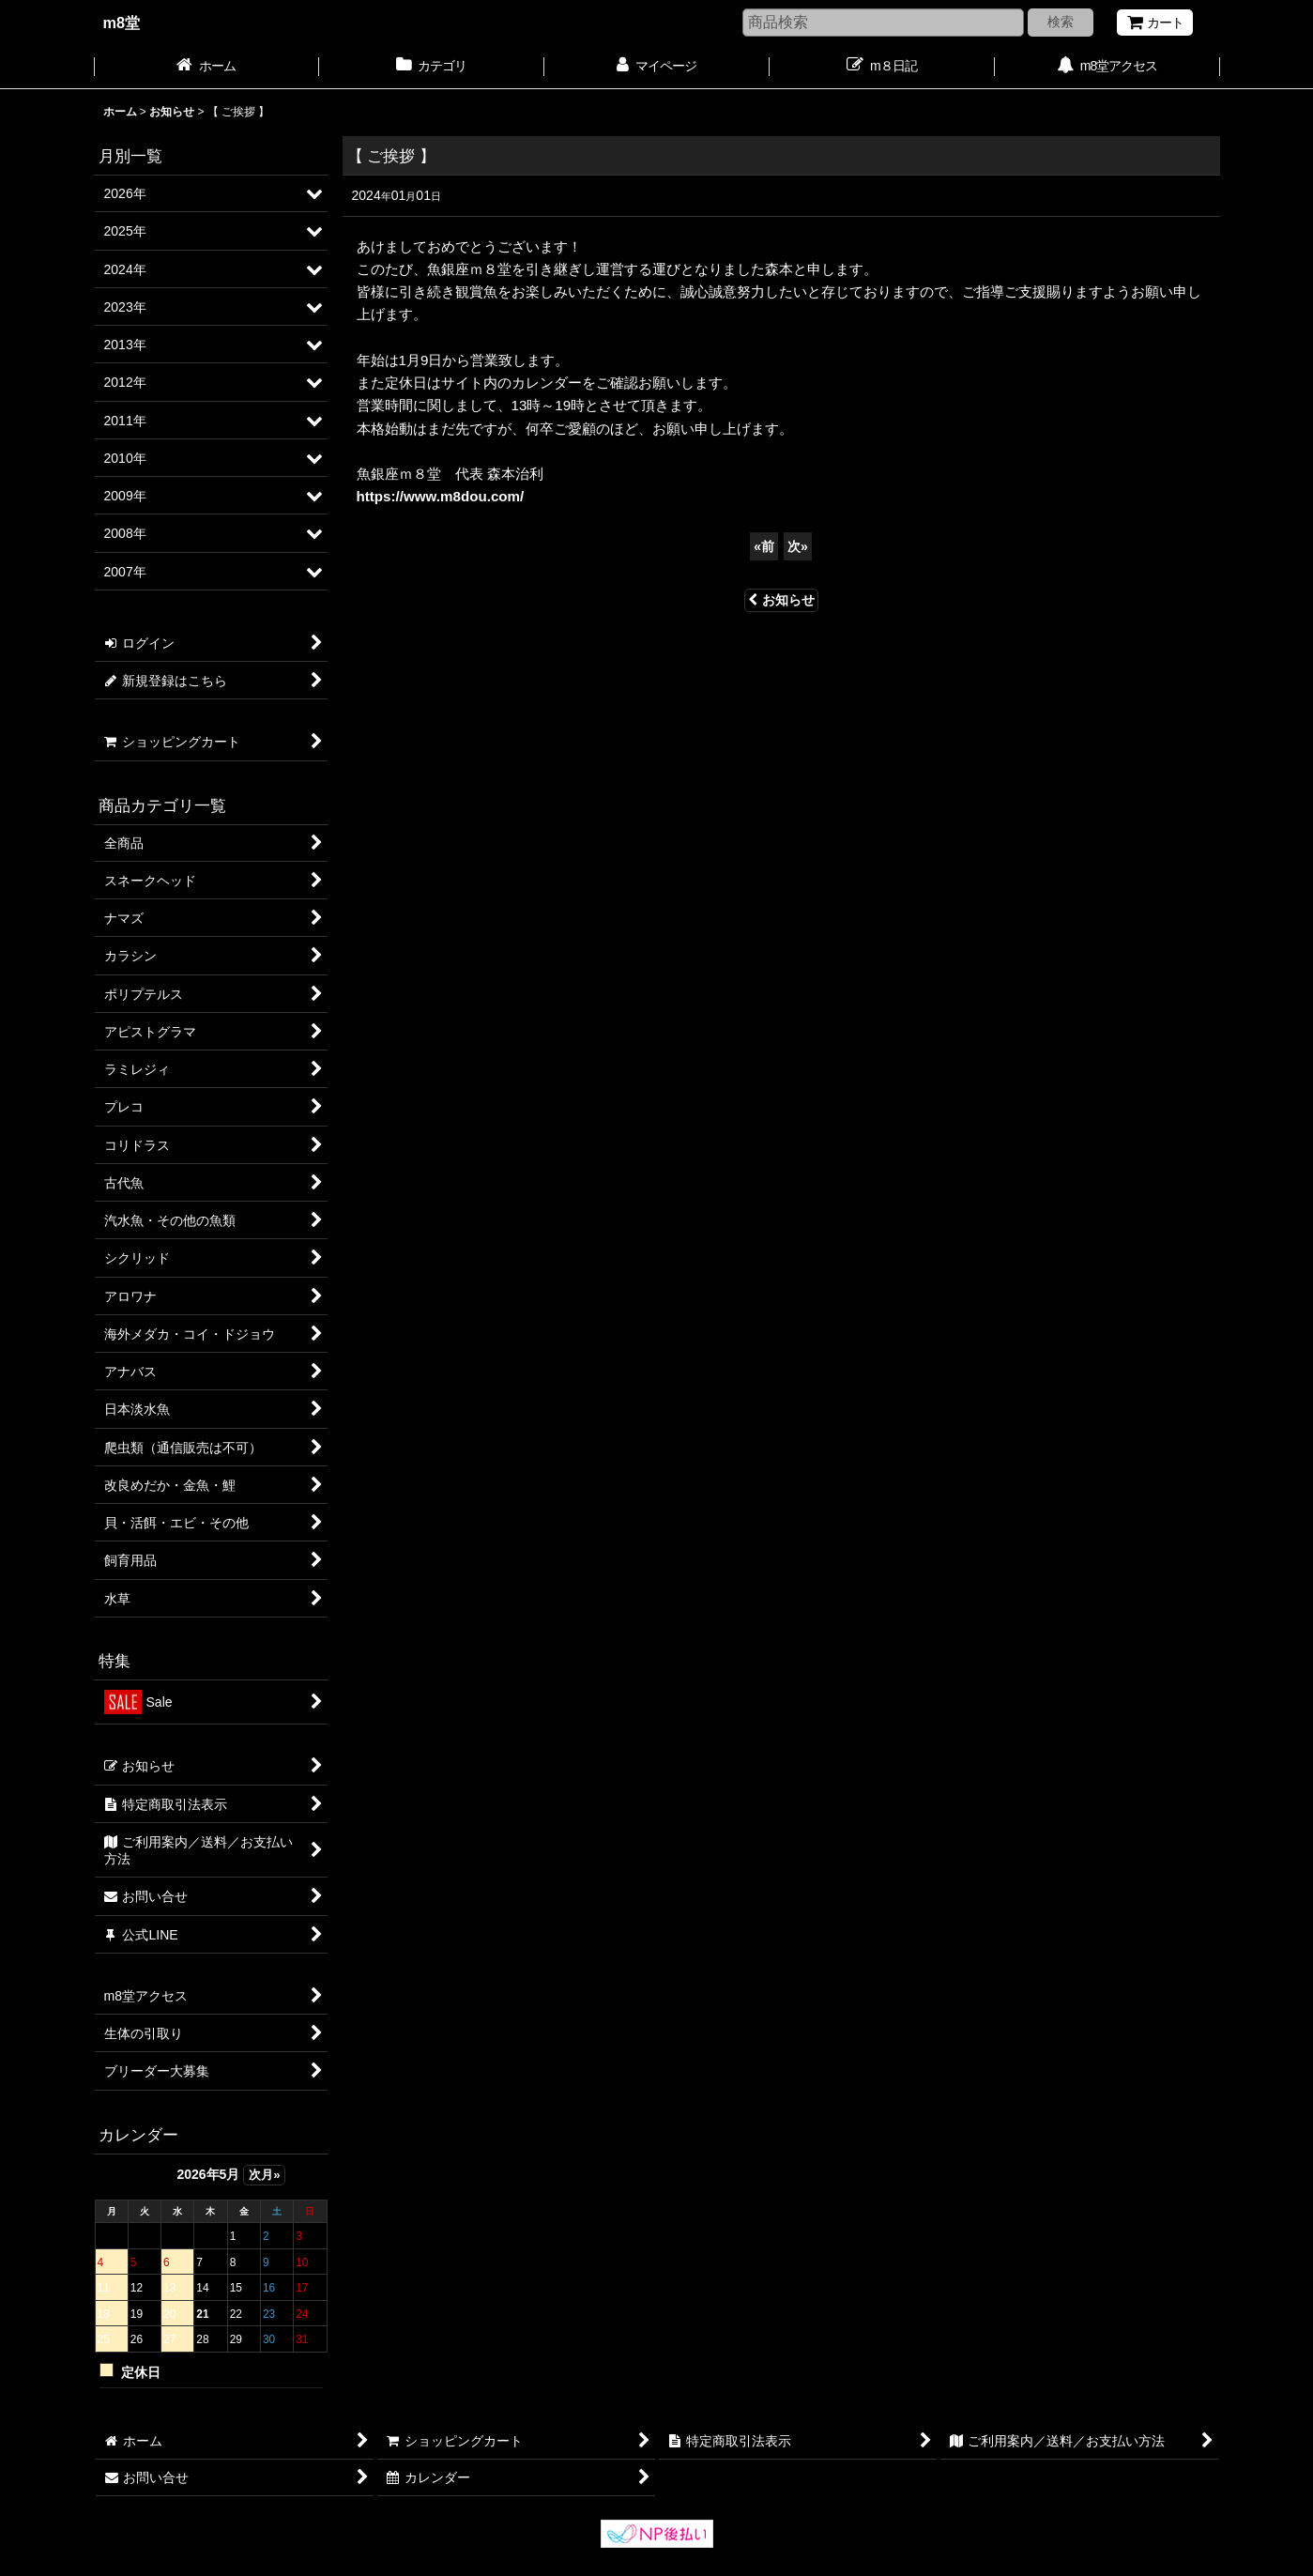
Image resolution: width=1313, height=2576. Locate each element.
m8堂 (122, 22)
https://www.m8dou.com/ (441, 496)
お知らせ (781, 599)
